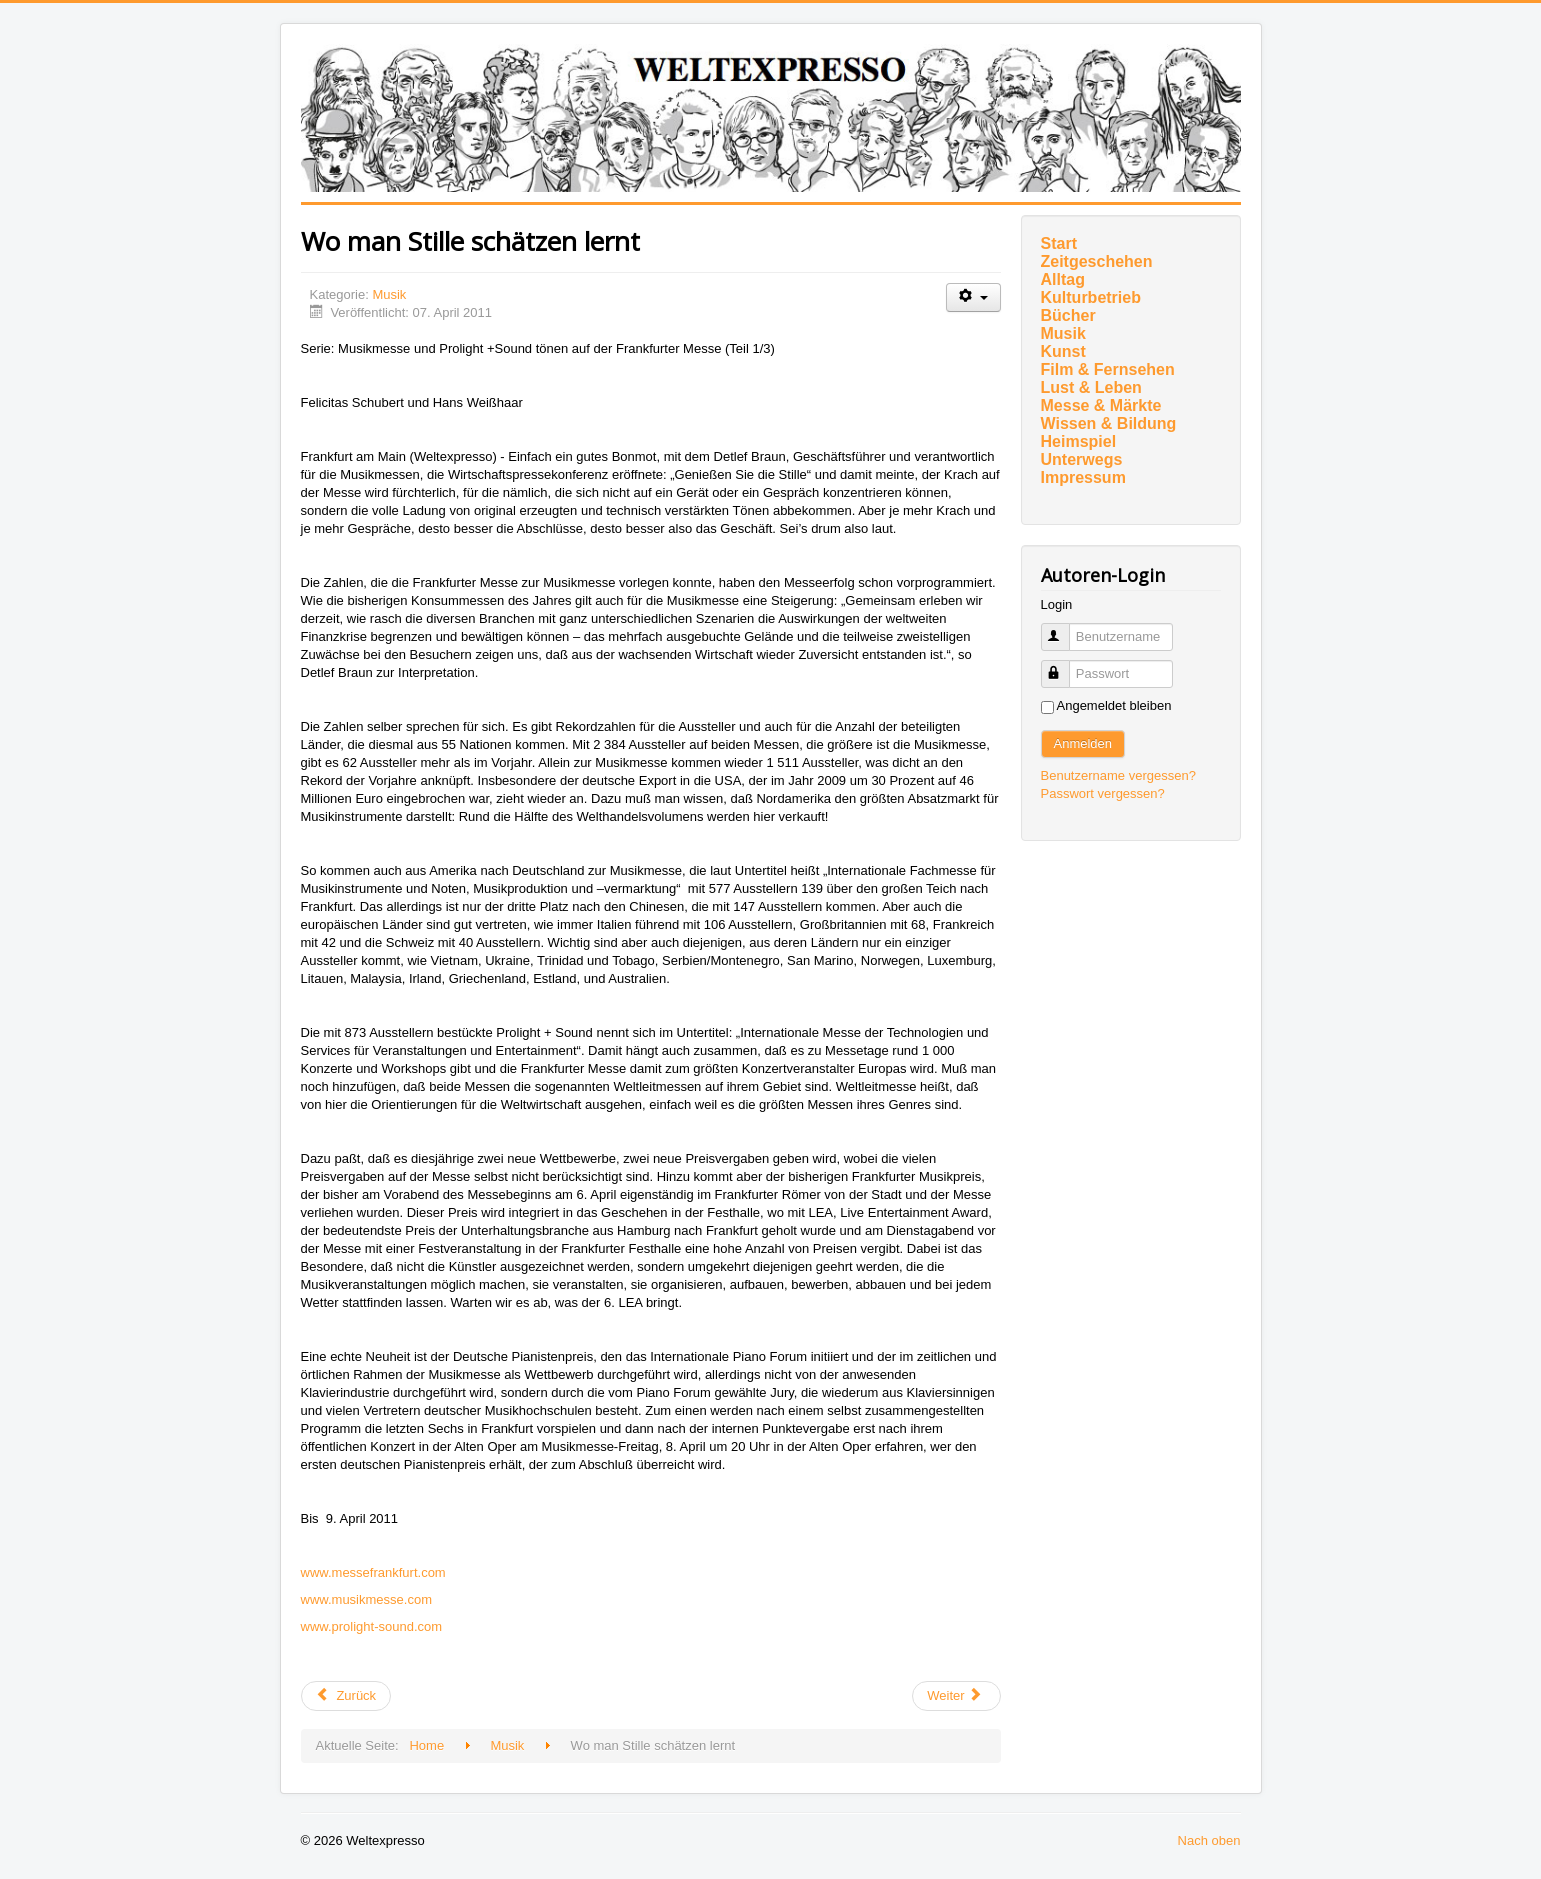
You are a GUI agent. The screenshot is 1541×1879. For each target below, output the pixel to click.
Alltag (1063, 279)
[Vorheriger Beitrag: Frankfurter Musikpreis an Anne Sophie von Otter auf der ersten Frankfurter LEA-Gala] (346, 1696)
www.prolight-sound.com (372, 1626)
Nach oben (1209, 1840)
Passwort (1064, 665)
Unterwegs (1082, 459)
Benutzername (1064, 628)
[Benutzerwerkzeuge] (973, 297)
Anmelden (1083, 743)
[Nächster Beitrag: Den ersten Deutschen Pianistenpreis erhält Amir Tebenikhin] (956, 1696)
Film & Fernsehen (1108, 369)
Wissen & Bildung (1109, 423)
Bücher (1068, 315)
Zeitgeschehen (1097, 261)
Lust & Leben (1091, 387)
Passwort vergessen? (1103, 793)
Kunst (1063, 351)
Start (1059, 243)
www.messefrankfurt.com (373, 1572)
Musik (389, 294)
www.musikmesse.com (366, 1599)
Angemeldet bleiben (1114, 705)
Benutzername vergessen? (1118, 775)
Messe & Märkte (1101, 405)
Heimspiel (1079, 441)
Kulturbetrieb (1091, 297)
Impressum (1083, 477)
